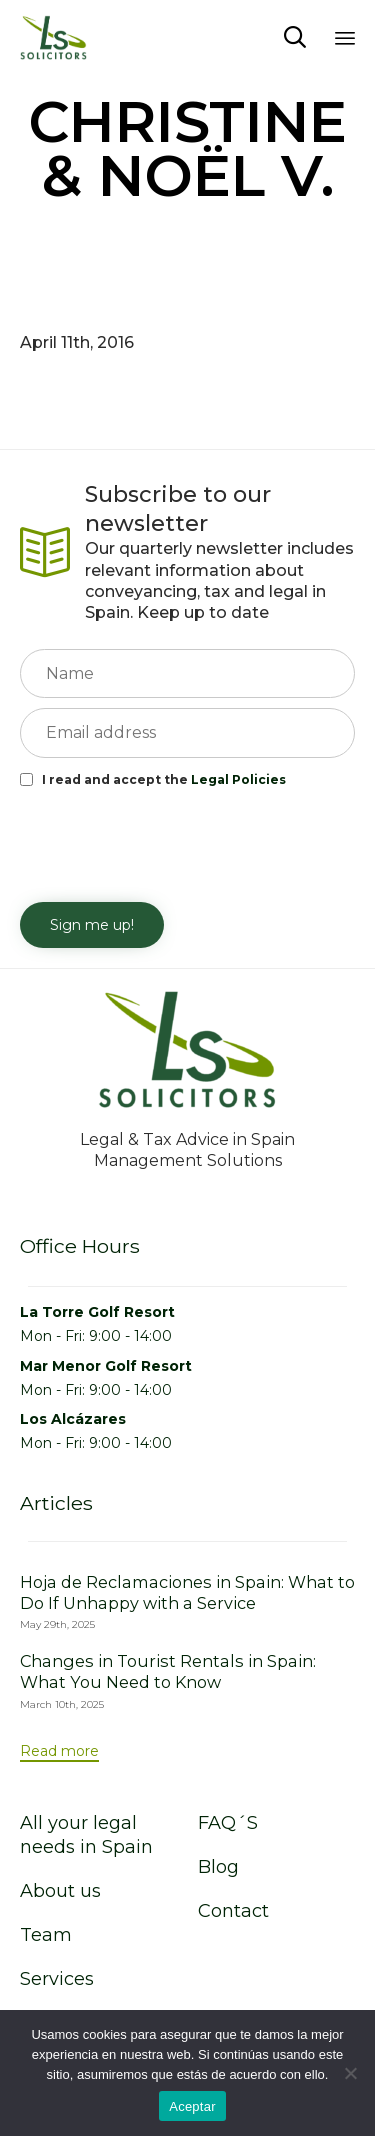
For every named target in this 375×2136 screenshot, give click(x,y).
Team (46, 1935)
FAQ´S (228, 1823)
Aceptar (192, 2106)
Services (57, 1979)
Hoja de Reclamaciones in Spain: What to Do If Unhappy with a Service (187, 1592)
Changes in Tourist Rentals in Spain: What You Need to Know (168, 1671)
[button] (59, 1752)
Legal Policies (238, 779)
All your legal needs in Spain (86, 1835)
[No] (350, 2073)
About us (60, 1891)
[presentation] (172, 843)
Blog (218, 1867)
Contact (233, 1911)
